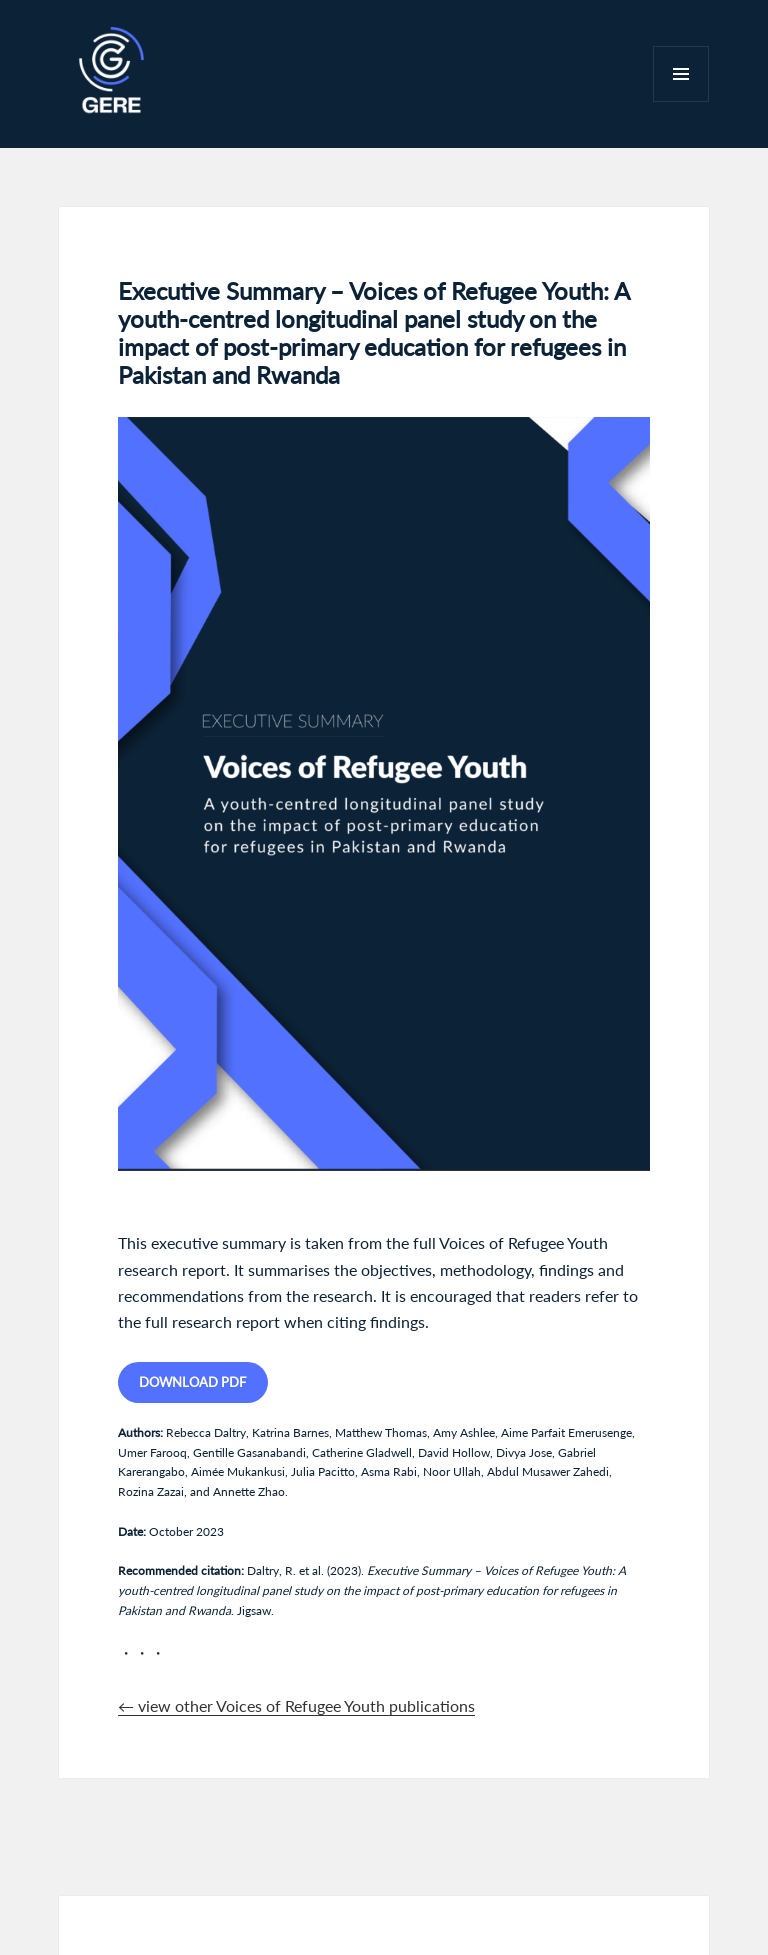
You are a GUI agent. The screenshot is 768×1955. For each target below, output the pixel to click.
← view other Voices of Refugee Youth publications (296, 1705)
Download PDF (192, 1382)
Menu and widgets (681, 101)
